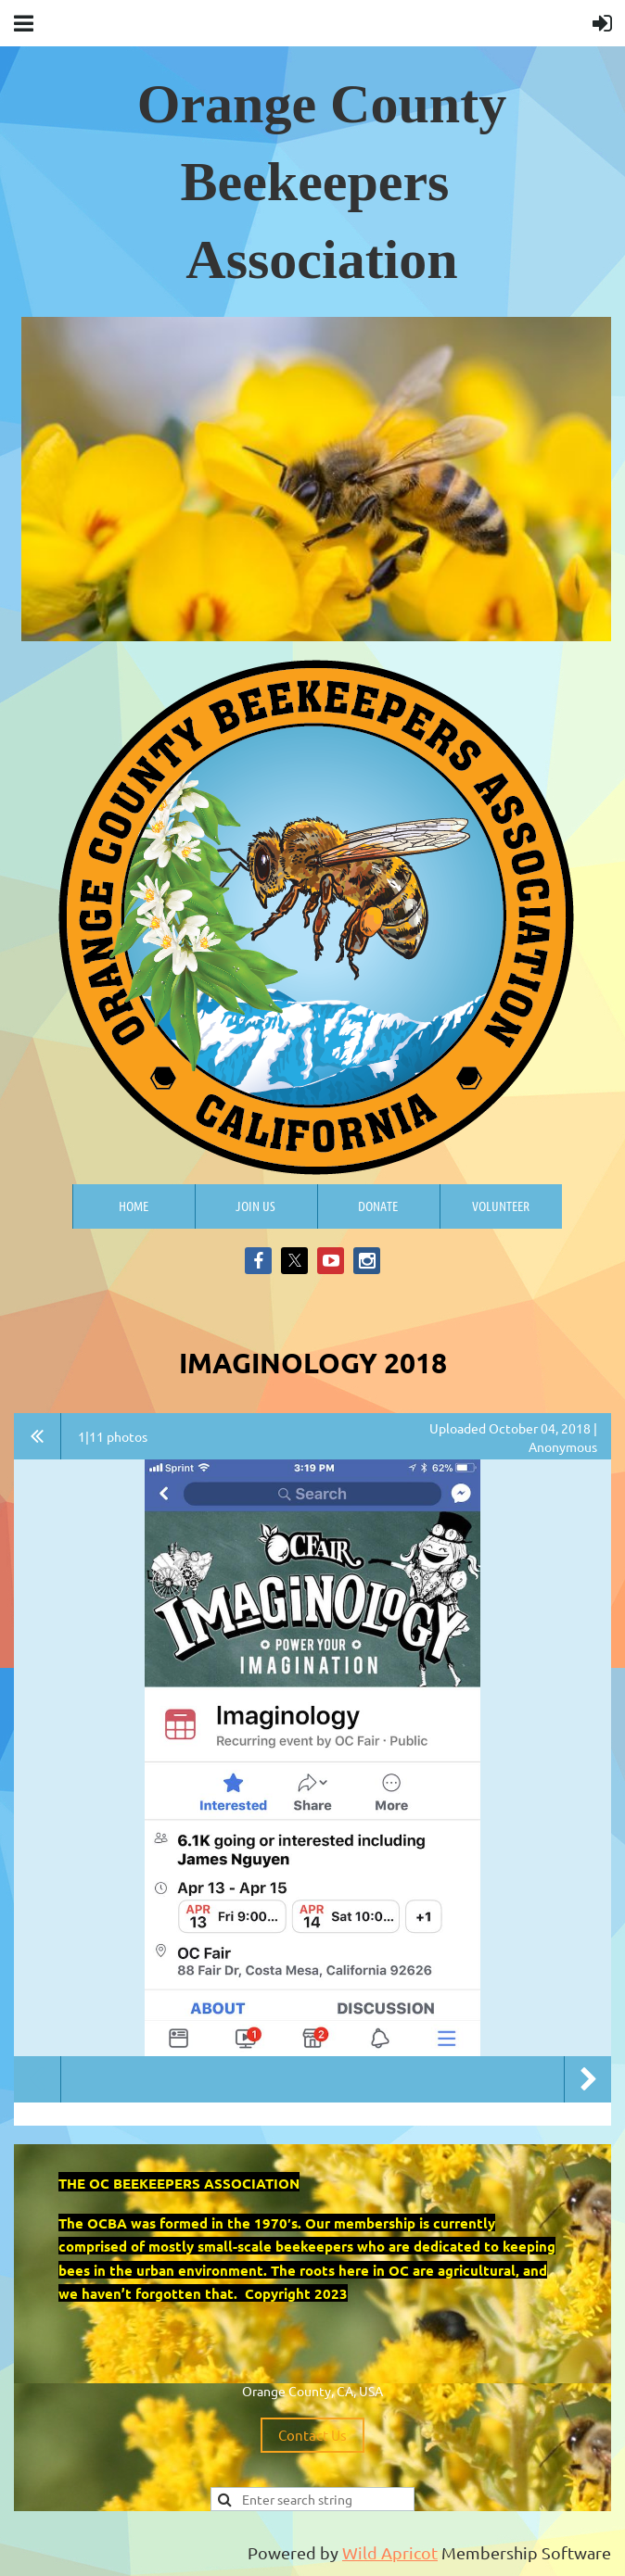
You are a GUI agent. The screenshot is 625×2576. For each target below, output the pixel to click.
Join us (255, 1205)
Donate (378, 1205)
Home (133, 1205)
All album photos (37, 1436)
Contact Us (312, 2434)
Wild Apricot (390, 2552)
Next (588, 2079)
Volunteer (500, 1205)
